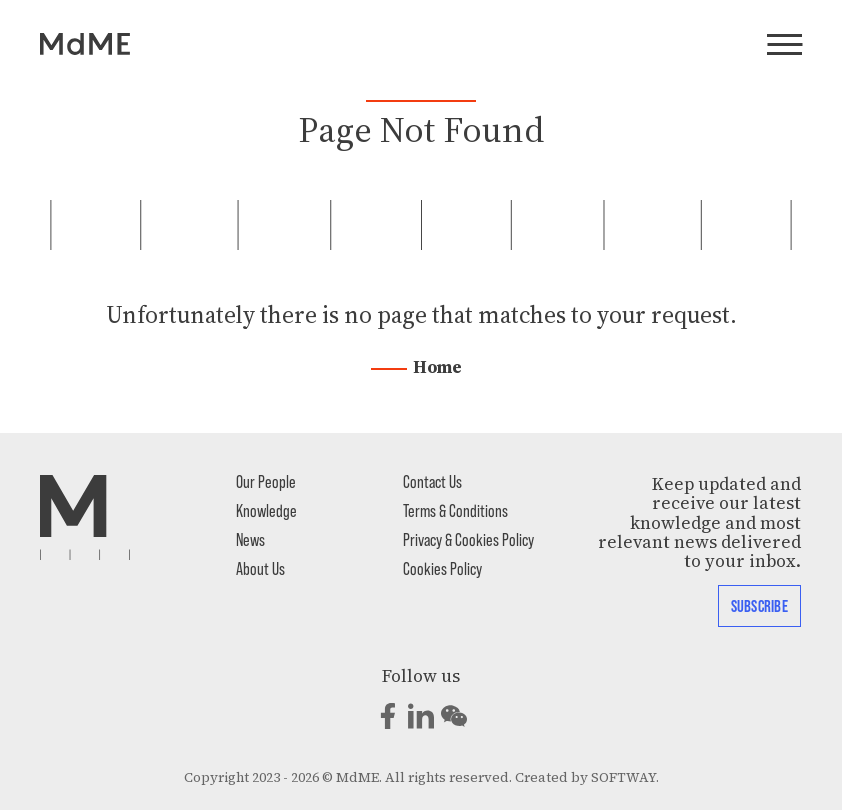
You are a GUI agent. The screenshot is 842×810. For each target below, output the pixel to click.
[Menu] (784, 46)
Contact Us (432, 481)
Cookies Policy (442, 568)
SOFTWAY (623, 777)
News (250, 539)
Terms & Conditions (455, 510)
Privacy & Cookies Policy (468, 539)
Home (437, 367)
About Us (260, 568)
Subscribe (759, 605)
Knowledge (266, 510)
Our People (266, 481)
